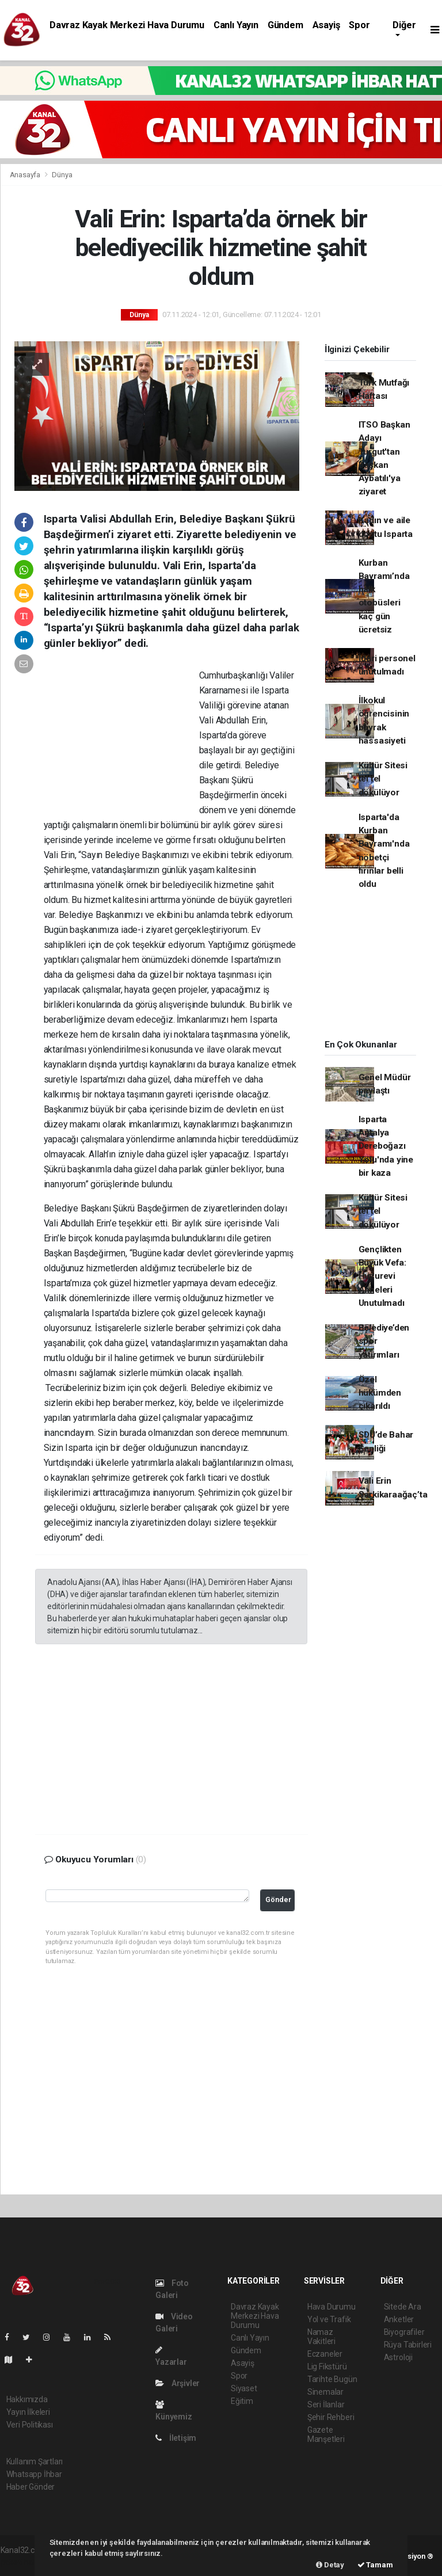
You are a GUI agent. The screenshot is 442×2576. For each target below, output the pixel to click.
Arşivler (177, 2383)
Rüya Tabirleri (408, 2344)
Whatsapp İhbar (34, 2474)
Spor (359, 25)
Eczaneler (324, 2353)
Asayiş (326, 25)
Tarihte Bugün (332, 2379)
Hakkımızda (27, 2399)
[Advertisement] (121, 743)
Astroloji (398, 2357)
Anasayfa (26, 174)
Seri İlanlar (326, 2404)
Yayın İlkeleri (28, 2412)
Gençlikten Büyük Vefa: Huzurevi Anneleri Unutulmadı (382, 1276)
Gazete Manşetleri (326, 2434)
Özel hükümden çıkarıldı (380, 1393)
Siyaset (244, 2388)
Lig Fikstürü (327, 2366)
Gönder (278, 1899)
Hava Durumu (331, 2306)
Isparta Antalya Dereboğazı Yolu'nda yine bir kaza (386, 1146)
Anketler (399, 2319)
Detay (330, 2564)
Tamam (375, 2564)
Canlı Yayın (236, 25)
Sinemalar (325, 2391)
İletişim (175, 2437)
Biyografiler (404, 2332)
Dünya (62, 174)
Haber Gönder (30, 2486)
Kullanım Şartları (34, 2461)
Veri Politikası (29, 2424)
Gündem (285, 25)
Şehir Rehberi (331, 2417)
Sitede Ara (402, 2306)
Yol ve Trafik (329, 2319)
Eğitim (242, 2401)
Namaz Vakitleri (321, 2336)
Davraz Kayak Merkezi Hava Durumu (126, 25)
